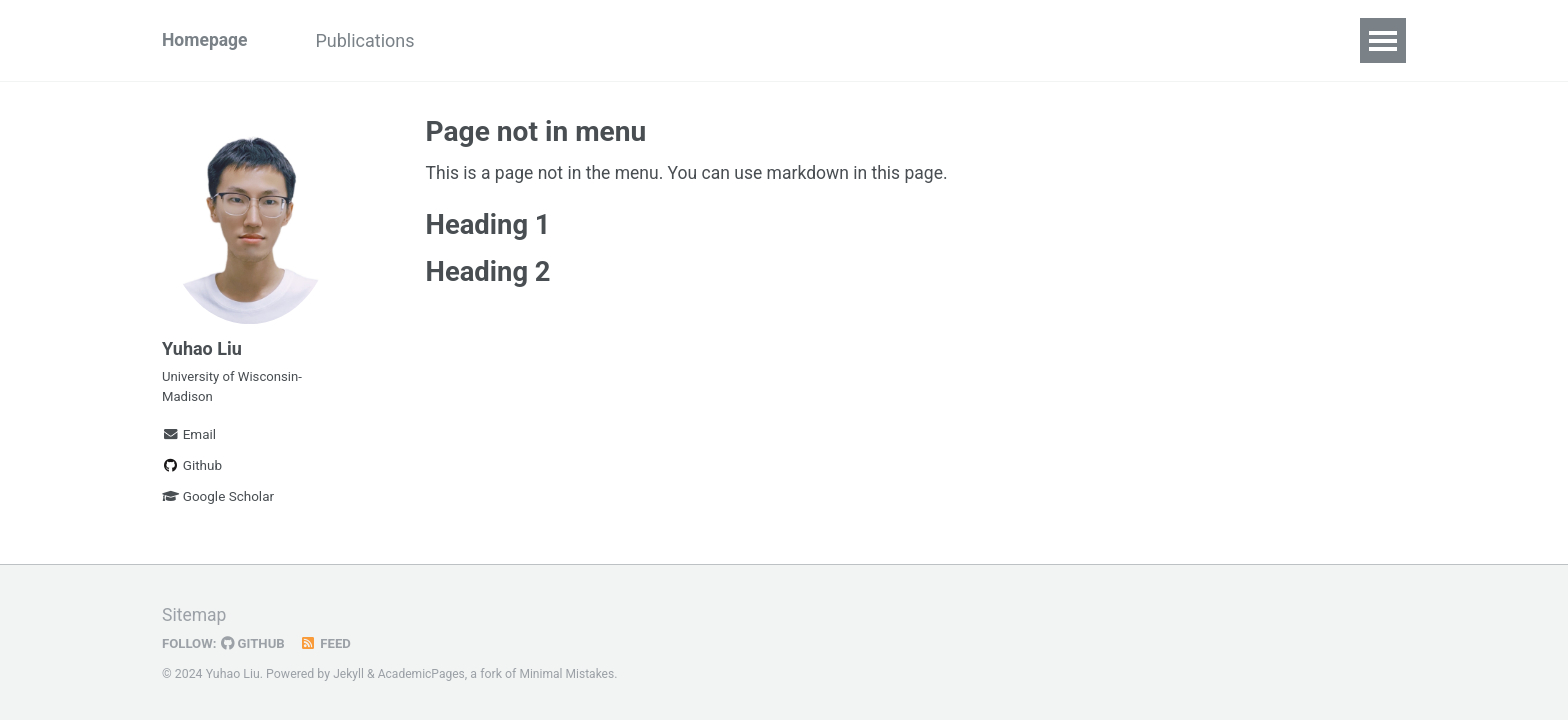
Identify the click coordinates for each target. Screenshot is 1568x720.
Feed (329, 643)
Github (192, 472)
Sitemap (195, 614)
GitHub (255, 643)
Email (189, 441)
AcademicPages (422, 674)
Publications (371, 40)
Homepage (206, 40)
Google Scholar (218, 503)
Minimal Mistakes (570, 674)
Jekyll (349, 674)
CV (468, 40)
